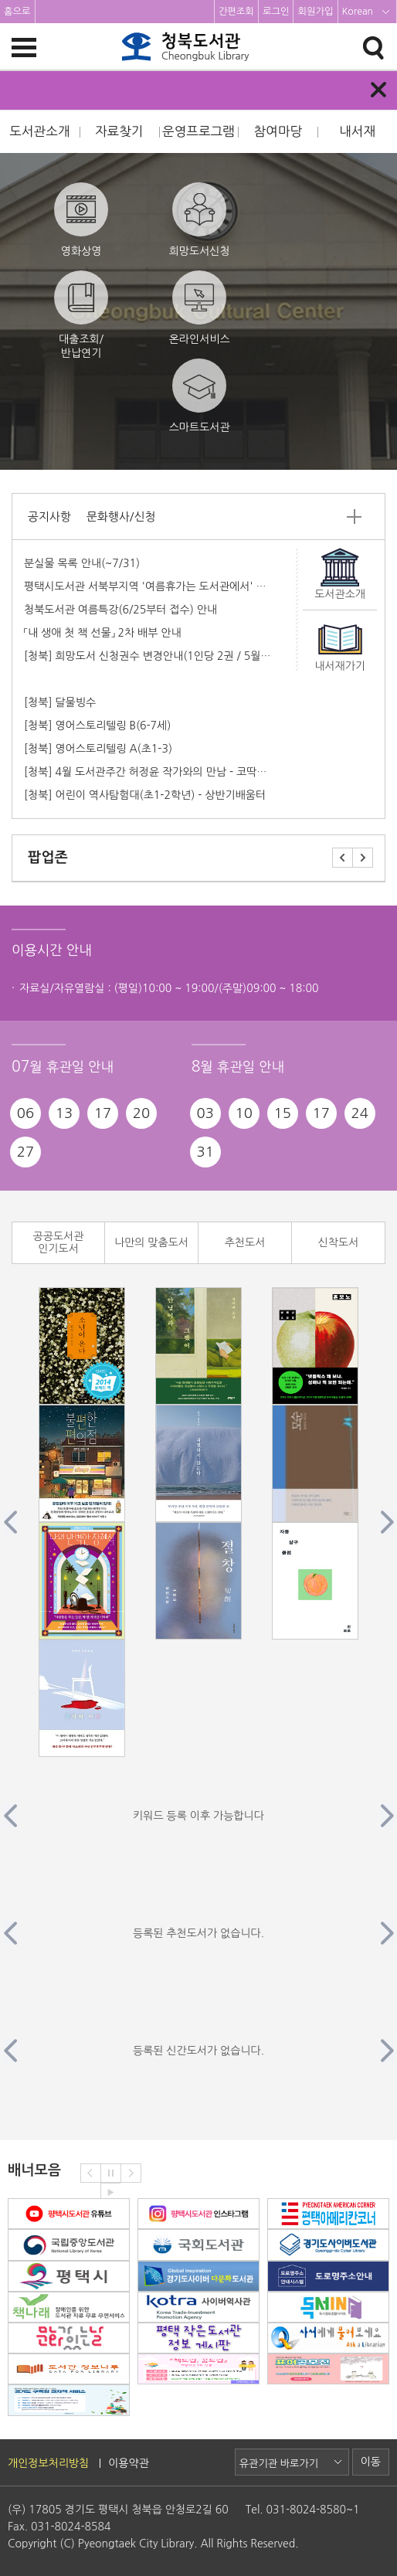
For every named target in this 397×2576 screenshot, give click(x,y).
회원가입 (315, 11)
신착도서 (338, 1242)
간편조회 (236, 11)
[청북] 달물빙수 (60, 702)
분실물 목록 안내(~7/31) (82, 563)
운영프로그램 (198, 131)
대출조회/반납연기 (81, 314)
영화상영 (81, 219)
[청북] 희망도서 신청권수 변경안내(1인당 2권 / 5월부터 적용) (166, 656)
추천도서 (245, 1242)
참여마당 (278, 131)
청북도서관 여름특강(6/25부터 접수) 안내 (120, 609)
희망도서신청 (199, 219)
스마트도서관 (199, 396)
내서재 (357, 131)
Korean (358, 11)
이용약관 (128, 2463)
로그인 (276, 11)
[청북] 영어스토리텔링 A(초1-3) (98, 748)
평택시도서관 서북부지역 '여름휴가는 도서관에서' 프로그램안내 (170, 586)
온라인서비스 (199, 307)
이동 (371, 2461)
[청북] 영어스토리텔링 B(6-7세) (97, 725)
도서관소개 (39, 131)
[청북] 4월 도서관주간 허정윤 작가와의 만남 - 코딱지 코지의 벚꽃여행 (184, 771)
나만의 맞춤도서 (151, 1242)
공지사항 (49, 516)
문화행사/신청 (121, 516)
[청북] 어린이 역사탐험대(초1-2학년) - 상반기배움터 (145, 795)
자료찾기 (119, 131)
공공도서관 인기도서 (58, 1243)
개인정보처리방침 (48, 2463)
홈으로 (17, 11)
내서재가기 (339, 666)
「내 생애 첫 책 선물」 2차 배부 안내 (103, 632)
